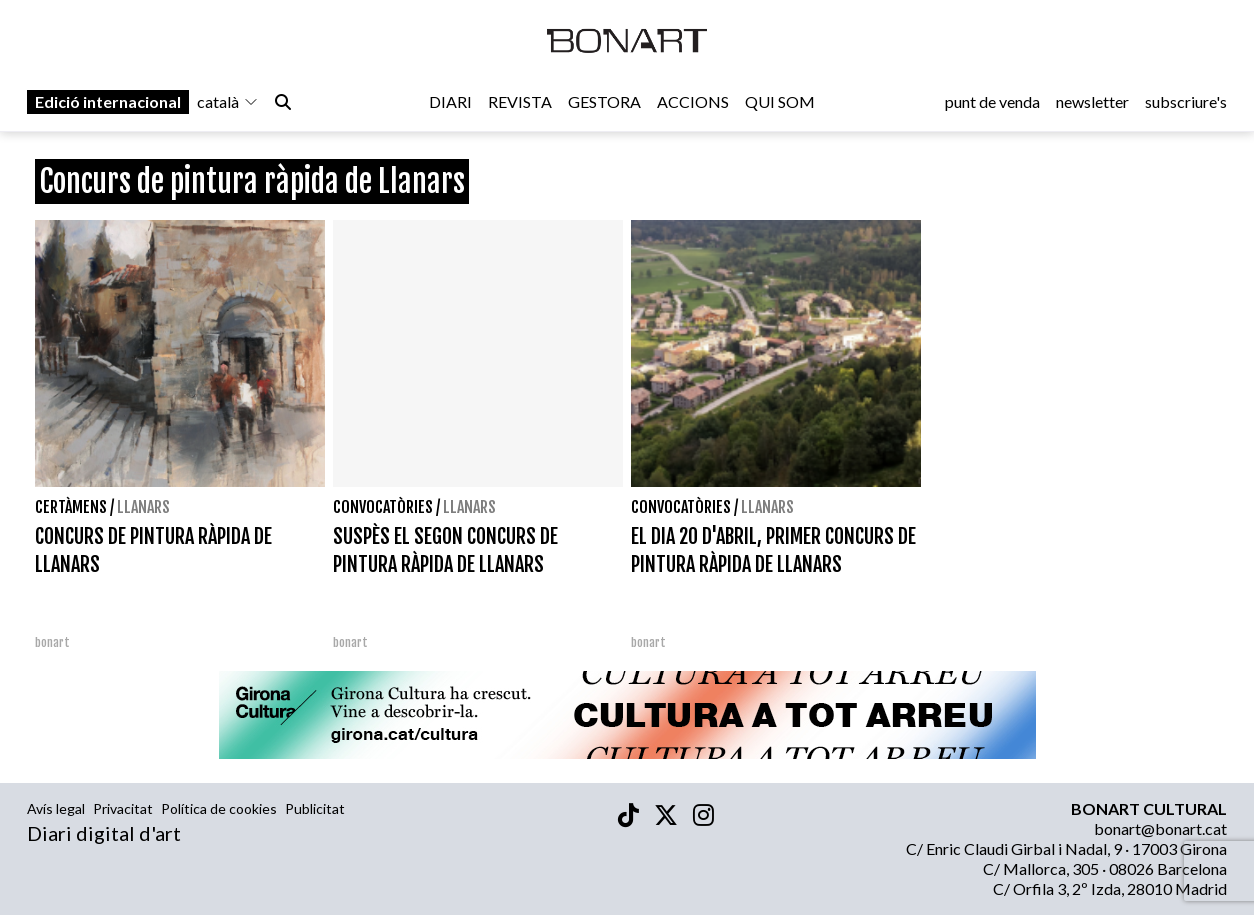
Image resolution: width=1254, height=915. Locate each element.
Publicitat (315, 808)
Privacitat (123, 808)
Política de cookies (219, 808)
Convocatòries (383, 507)
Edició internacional (108, 101)
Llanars (143, 507)
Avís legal (56, 808)
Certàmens (71, 507)
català (228, 101)
